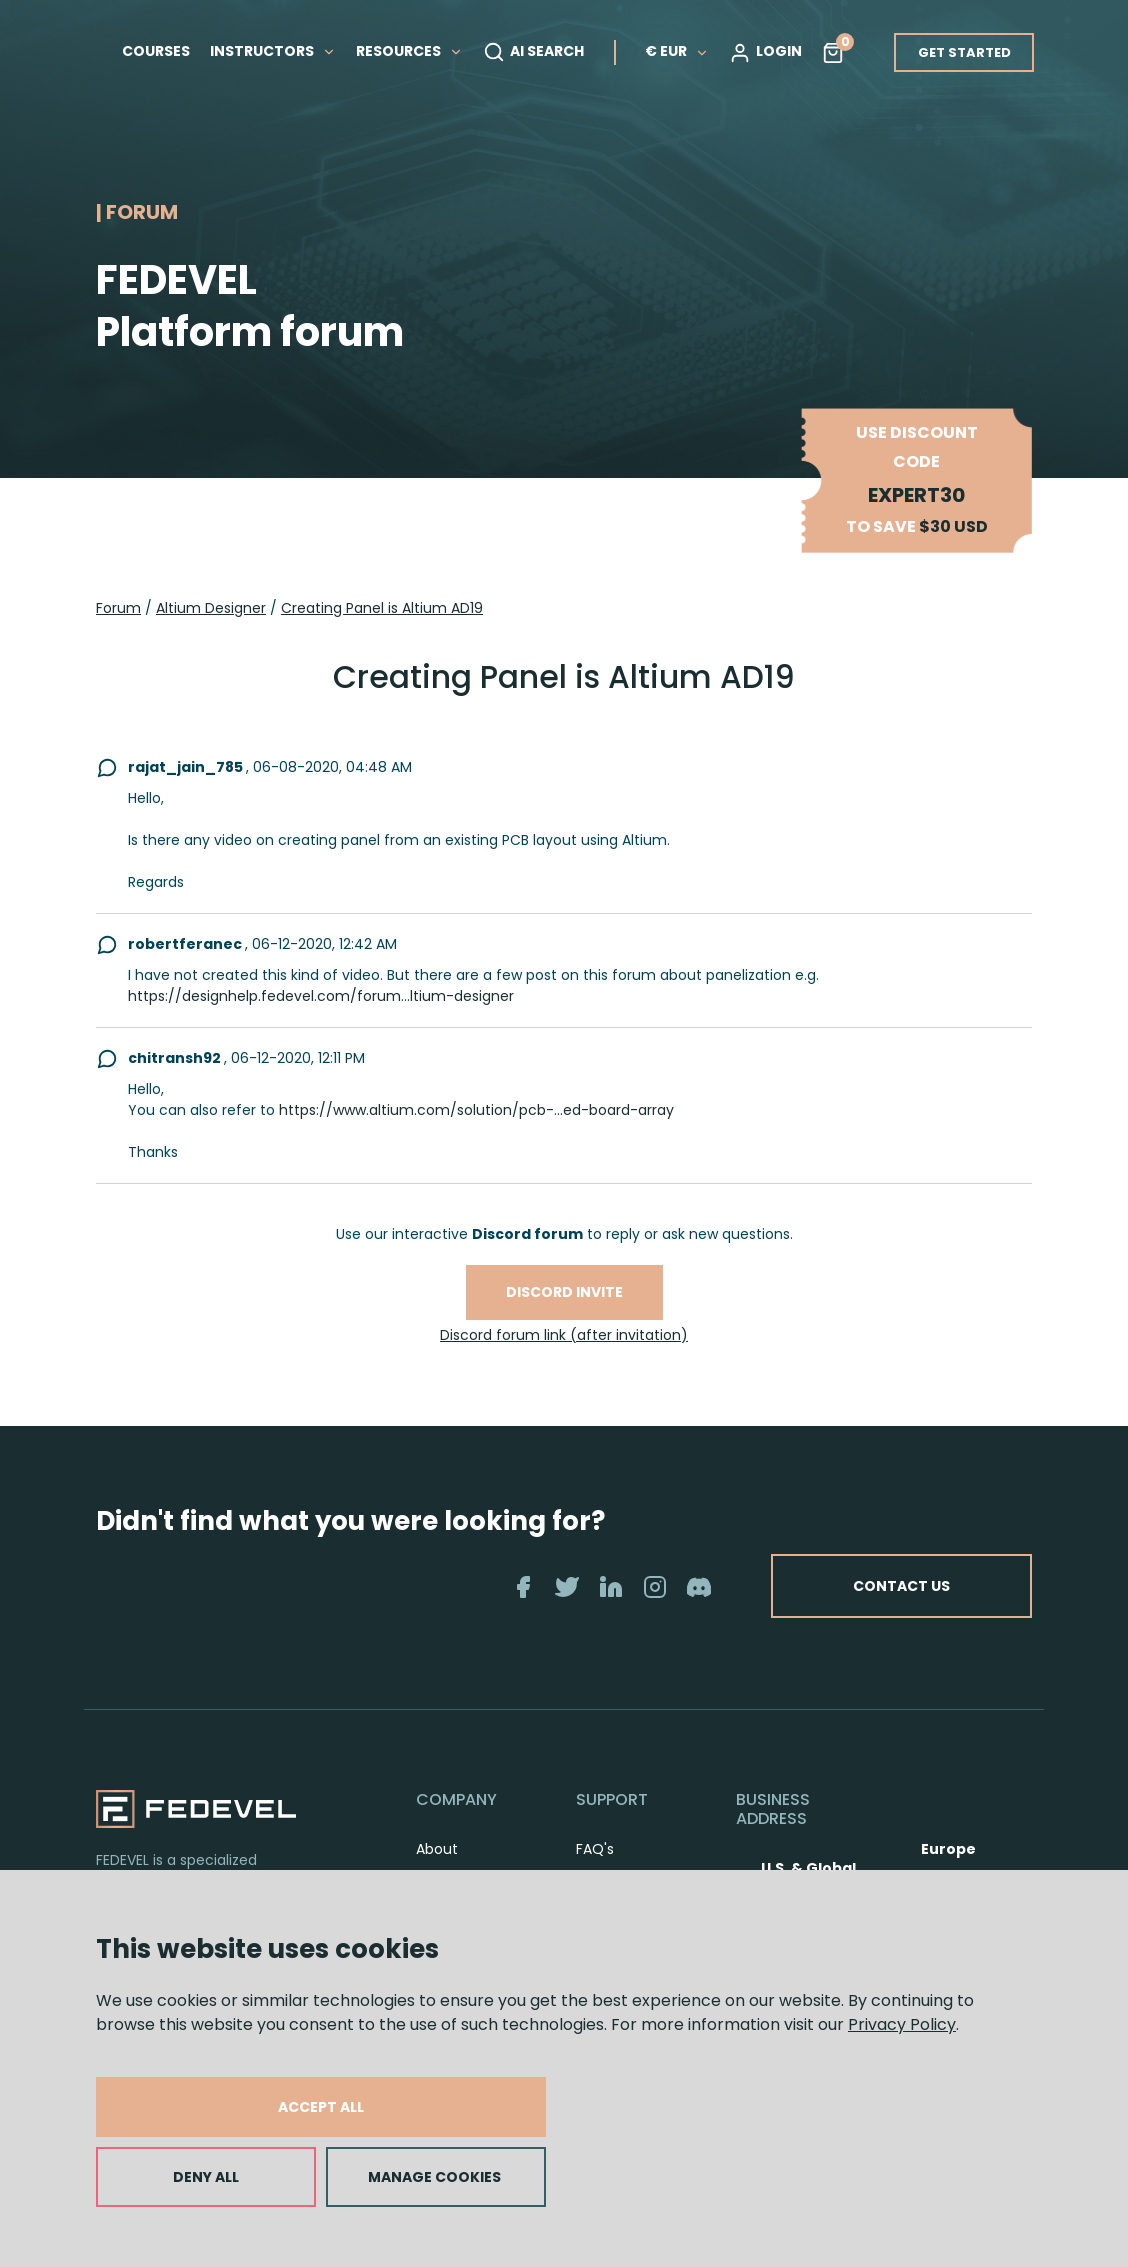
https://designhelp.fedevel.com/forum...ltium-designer (321, 996)
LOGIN (765, 52)
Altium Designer (211, 608)
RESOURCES (409, 51)
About (437, 1849)
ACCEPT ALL (321, 2107)
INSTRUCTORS (273, 51)
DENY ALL (206, 2177)
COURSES (156, 51)
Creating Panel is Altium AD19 (382, 608)
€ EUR (677, 51)
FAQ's (595, 1849)
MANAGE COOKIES (434, 2177)
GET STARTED (964, 52)
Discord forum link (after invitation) (564, 1335)
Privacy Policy (902, 2024)
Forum (118, 608)
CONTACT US (901, 1586)
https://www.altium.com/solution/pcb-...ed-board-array (476, 1110)
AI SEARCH (533, 52)
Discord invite (564, 1292)
